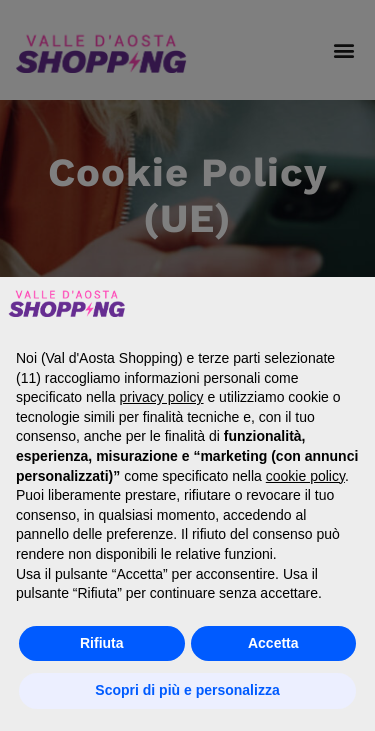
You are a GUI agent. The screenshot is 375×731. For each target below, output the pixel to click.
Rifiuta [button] (102, 643)
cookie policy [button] (305, 476)
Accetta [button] (273, 643)
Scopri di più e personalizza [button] (187, 690)
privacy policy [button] (162, 397)
